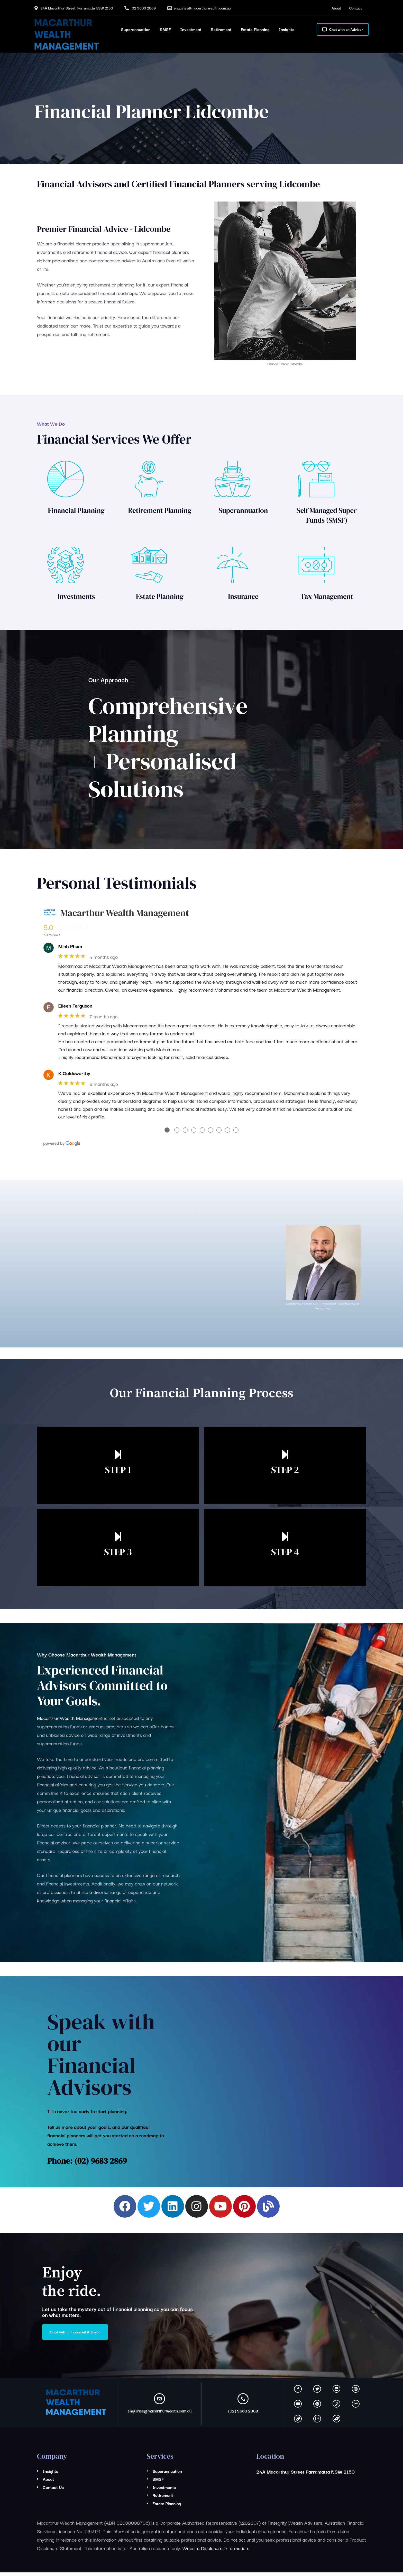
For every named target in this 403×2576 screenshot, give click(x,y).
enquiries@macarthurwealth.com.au (202, 8)
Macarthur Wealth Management (70, 1718)
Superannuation (243, 510)
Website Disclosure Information (215, 2551)
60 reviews (51, 934)
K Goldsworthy (74, 1073)
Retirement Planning (159, 510)
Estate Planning (160, 596)
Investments (76, 596)
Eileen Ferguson (75, 1005)
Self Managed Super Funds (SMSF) (327, 515)
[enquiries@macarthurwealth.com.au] (159, 2402)
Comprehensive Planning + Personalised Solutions (168, 747)
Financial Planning (76, 510)
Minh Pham (70, 946)
